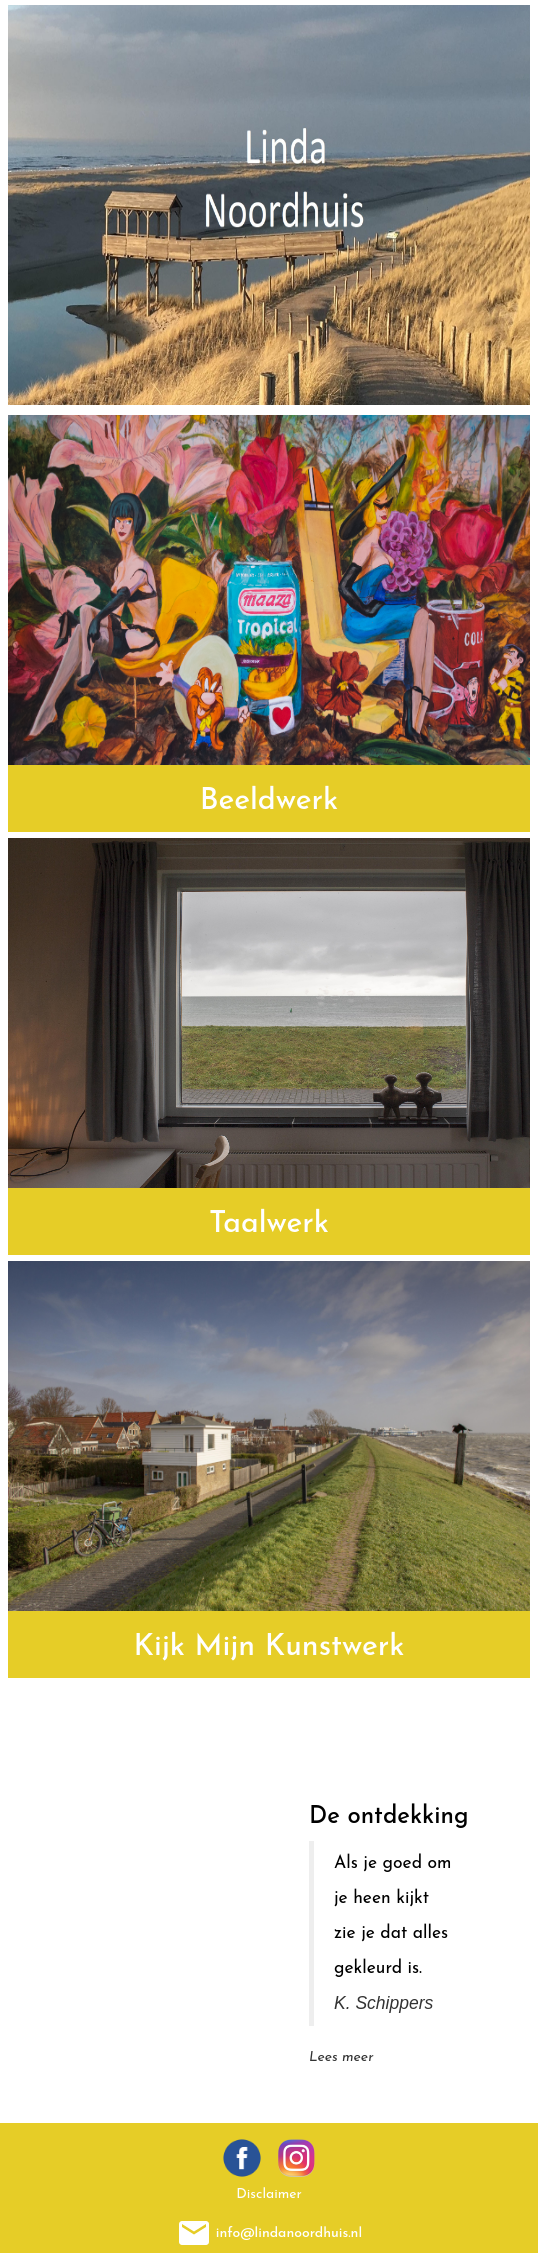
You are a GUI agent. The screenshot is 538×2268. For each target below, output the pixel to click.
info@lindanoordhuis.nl (289, 2232)
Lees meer (341, 2057)
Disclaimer (269, 2194)
